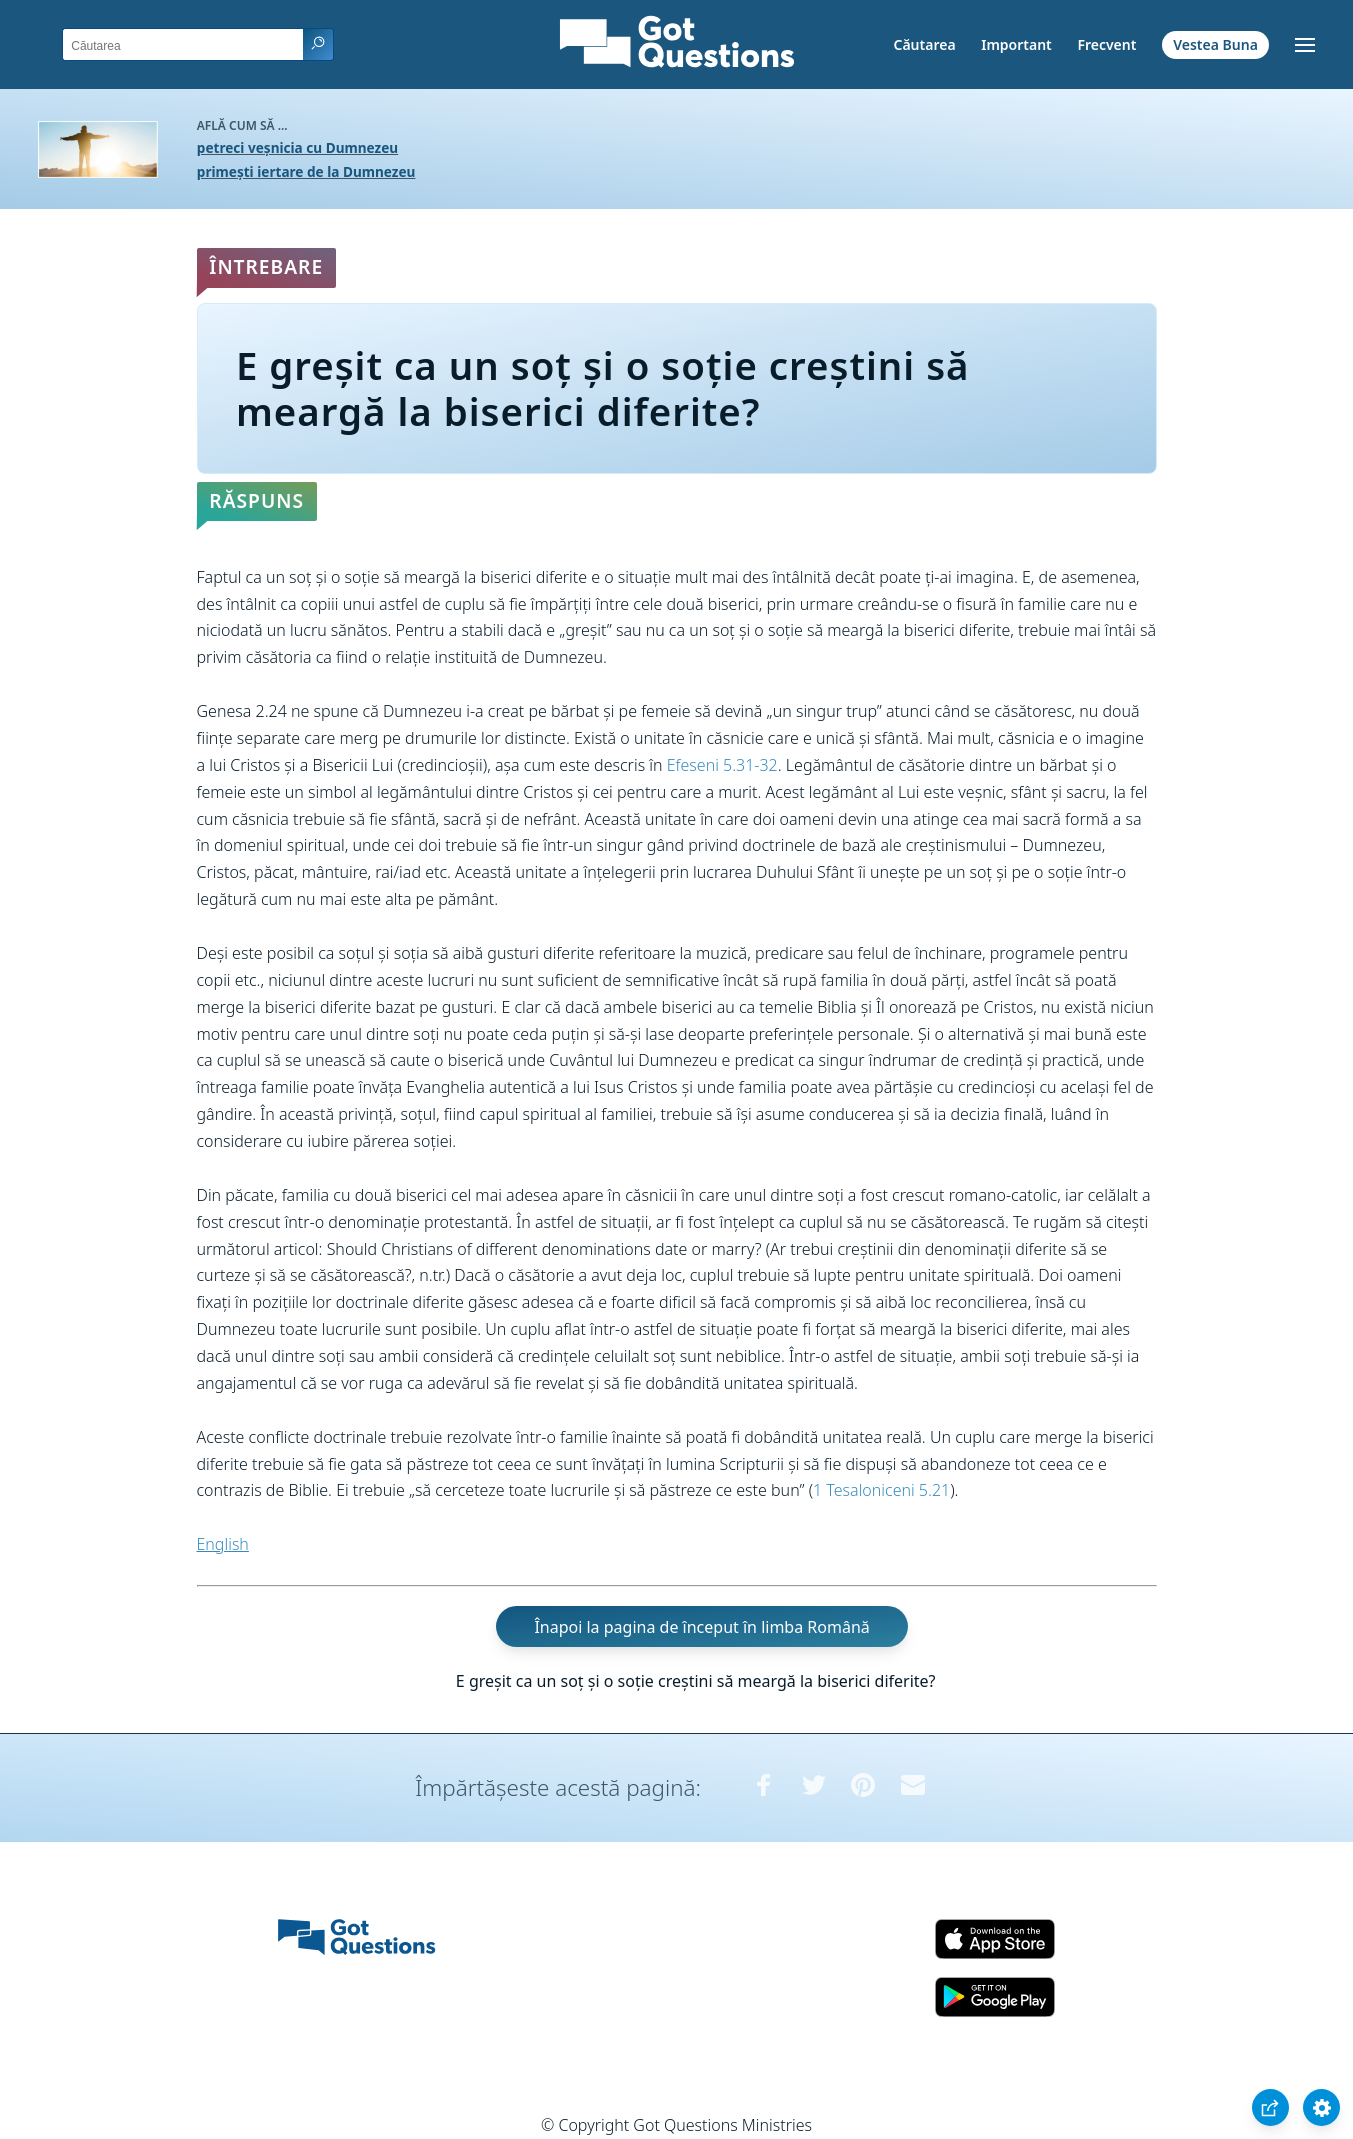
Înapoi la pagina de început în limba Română (701, 1627)
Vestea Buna (1215, 44)
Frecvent (1106, 44)
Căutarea (925, 44)
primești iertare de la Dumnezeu (306, 171)
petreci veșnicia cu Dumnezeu (297, 147)
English (223, 1544)
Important (1016, 44)
